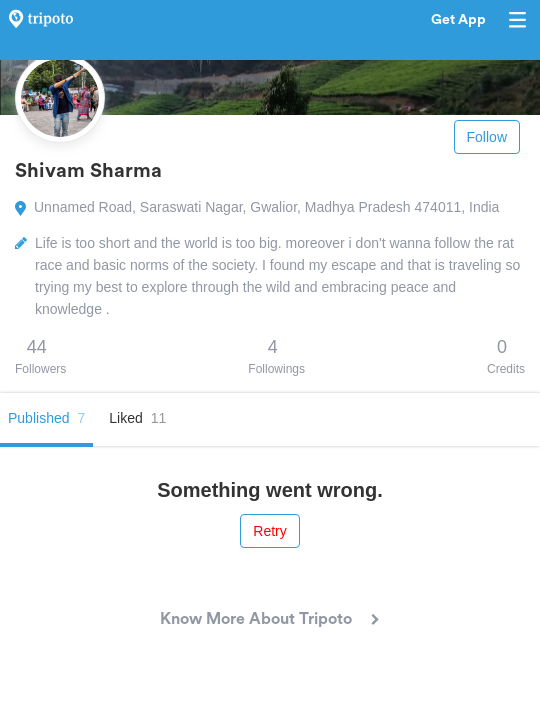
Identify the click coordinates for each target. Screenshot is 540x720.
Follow (487, 137)
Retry (269, 531)
